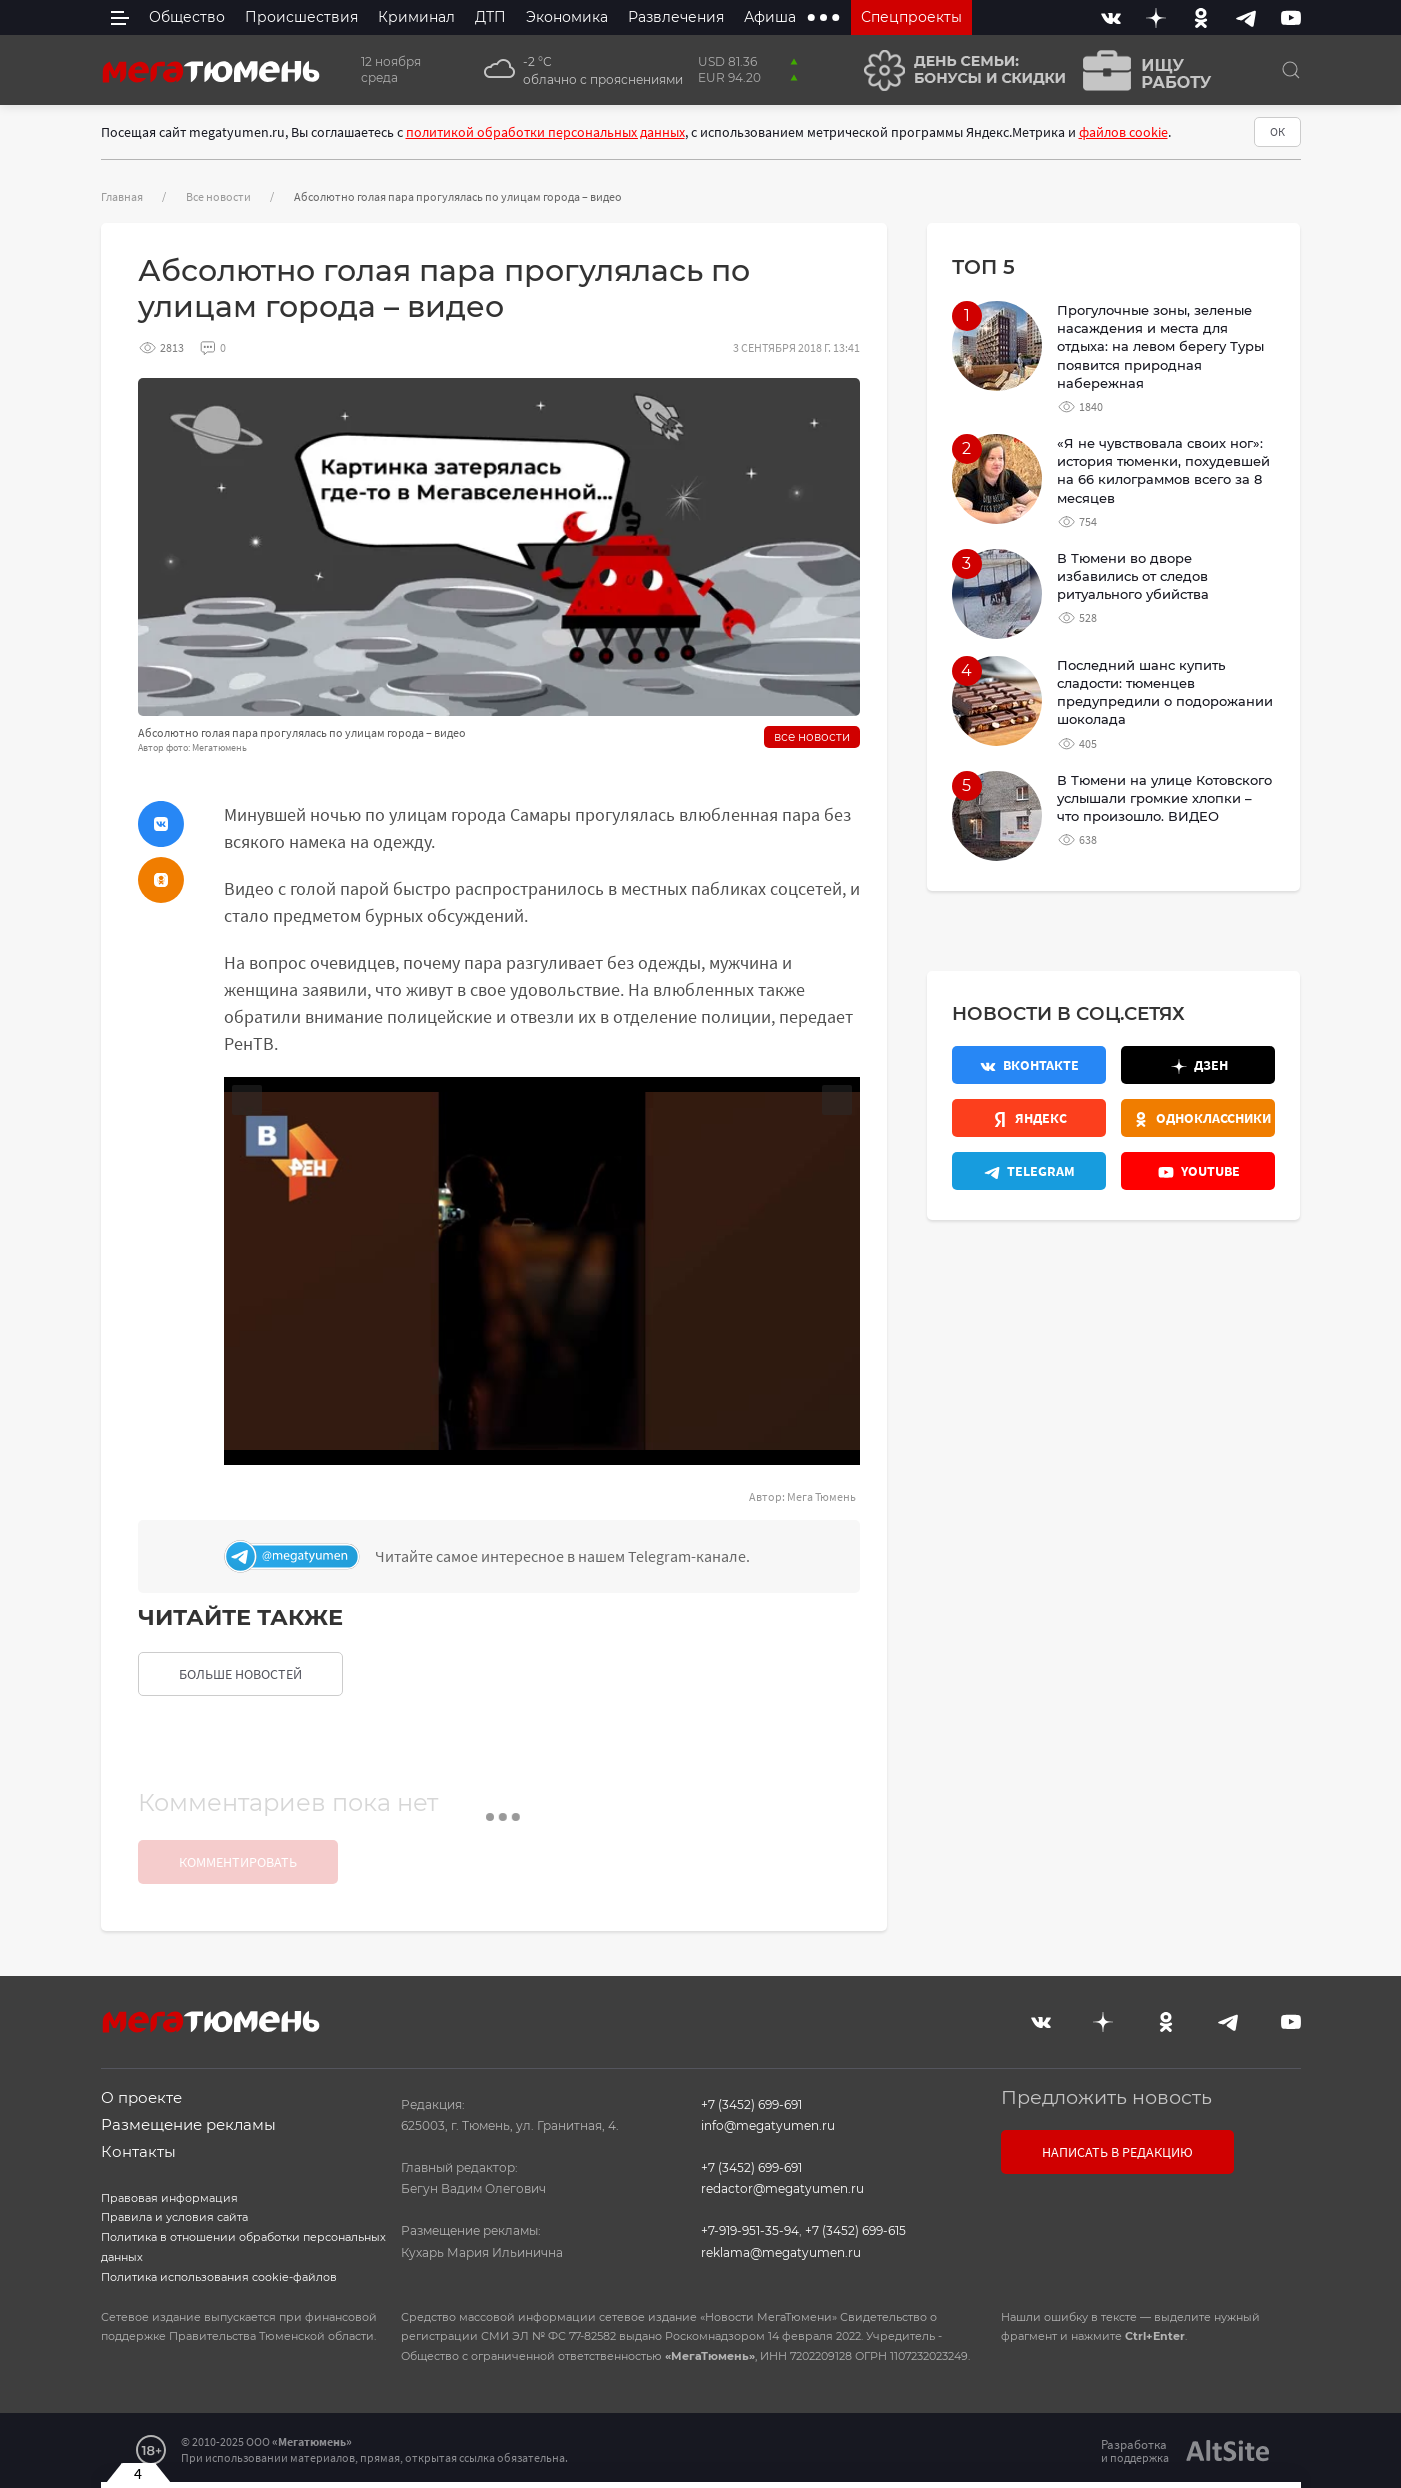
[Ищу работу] (1141, 70)
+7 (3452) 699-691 (751, 2104)
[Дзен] (1156, 17)
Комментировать (238, 1862)
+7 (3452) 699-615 (855, 2230)
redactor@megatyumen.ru (782, 2188)
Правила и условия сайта (174, 2217)
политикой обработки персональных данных (545, 132)
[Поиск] (1291, 70)
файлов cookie (1123, 132)
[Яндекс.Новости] (1029, 1118)
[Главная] (211, 70)
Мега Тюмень (821, 1496)
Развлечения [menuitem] (676, 17)
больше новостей (240, 1674)
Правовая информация (169, 2198)
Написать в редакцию (1117, 2152)
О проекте (141, 2097)
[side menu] (120, 17)
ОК (1277, 131)
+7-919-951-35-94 (750, 2230)
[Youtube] (1291, 17)
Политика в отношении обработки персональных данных (243, 2247)
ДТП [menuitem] (490, 17)
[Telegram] (1246, 17)
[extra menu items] (823, 17)
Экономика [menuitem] (567, 17)
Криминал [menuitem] (416, 17)
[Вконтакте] (1111, 17)
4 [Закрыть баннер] (138, 2473)
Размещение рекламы (188, 2124)
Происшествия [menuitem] (301, 17)
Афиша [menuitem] (770, 17)
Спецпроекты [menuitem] (911, 17)
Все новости (218, 196)
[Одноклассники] (1201, 17)
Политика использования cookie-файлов (219, 2277)
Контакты (138, 2151)
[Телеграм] (537, 1556)
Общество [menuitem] (187, 17)
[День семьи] (957, 70)
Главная (122, 196)
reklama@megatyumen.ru (781, 2252)
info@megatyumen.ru (768, 2125)
